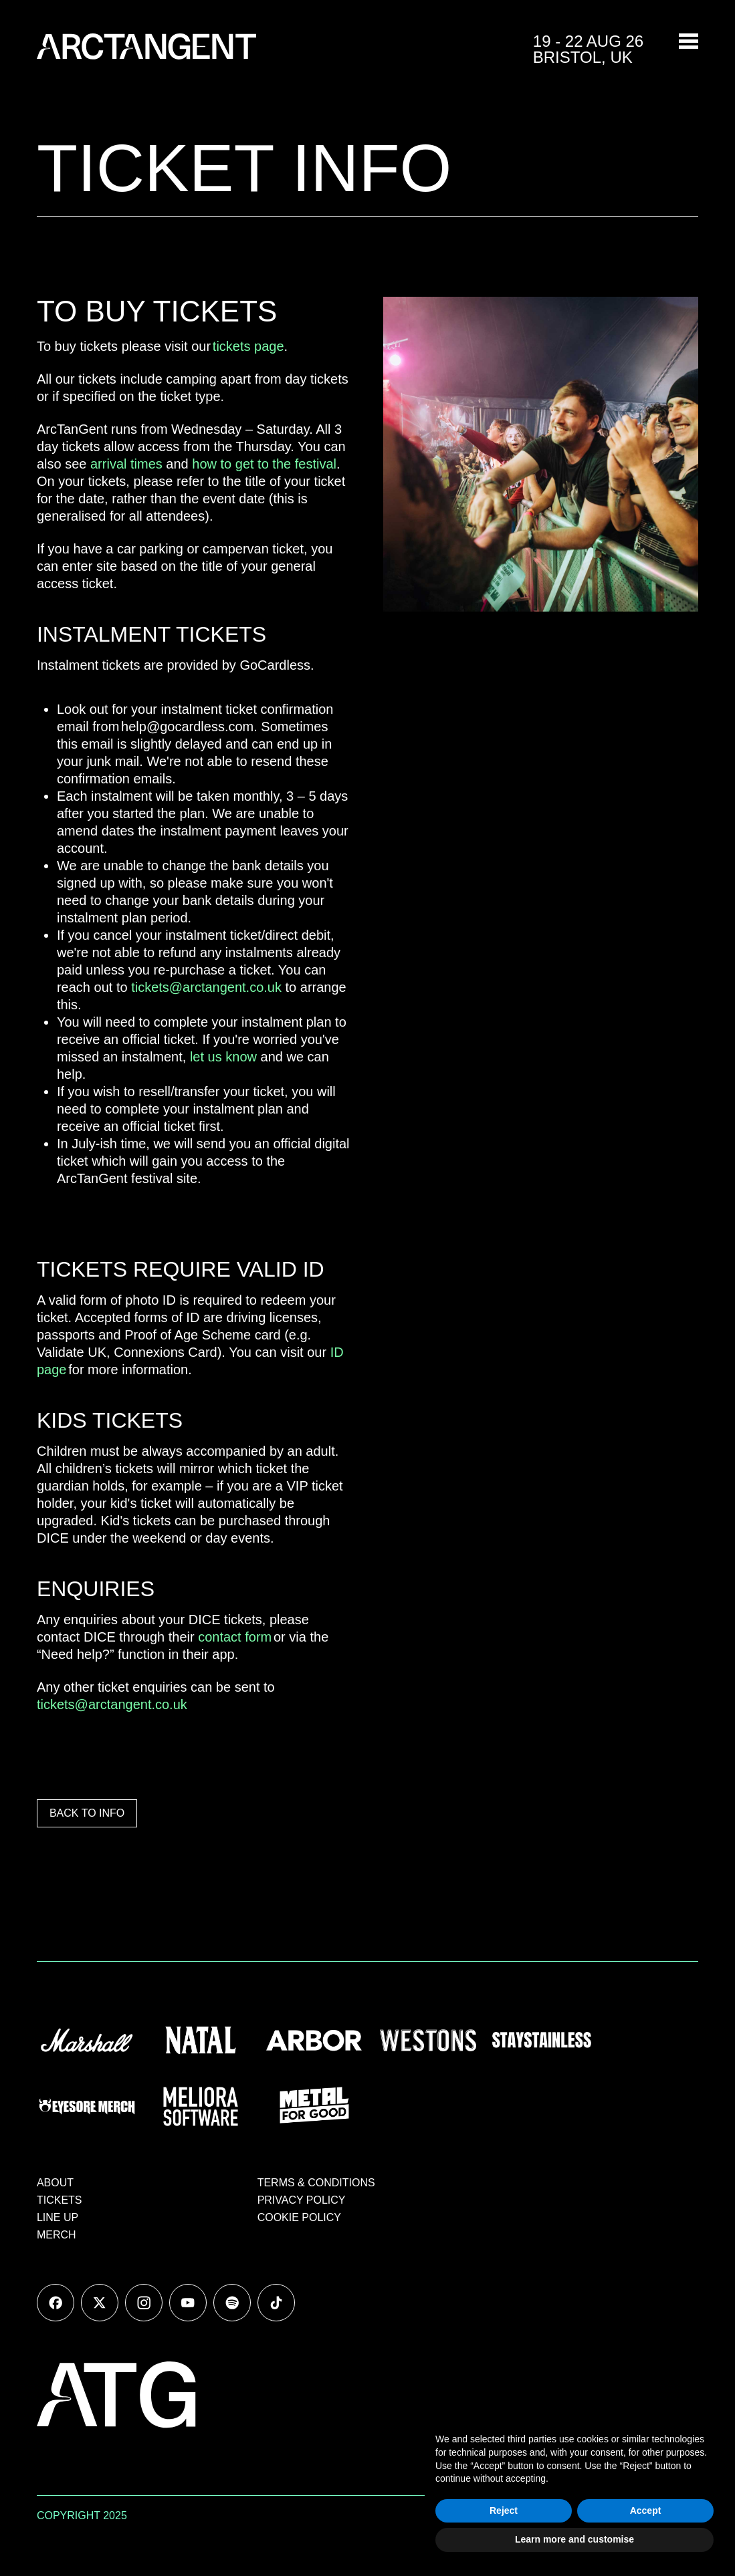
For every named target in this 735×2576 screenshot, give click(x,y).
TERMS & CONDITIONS (316, 2182)
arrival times (126, 464)
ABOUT (55, 2182)
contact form (235, 1637)
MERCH (56, 2234)
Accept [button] (645, 2510)
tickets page (248, 346)
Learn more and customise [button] (574, 2539)
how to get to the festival (264, 464)
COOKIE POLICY (299, 2217)
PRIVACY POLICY (301, 2200)
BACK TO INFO (86, 1813)
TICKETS (59, 2200)
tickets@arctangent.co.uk (206, 987)
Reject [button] (504, 2510)
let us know (223, 1056)
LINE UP (57, 2217)
